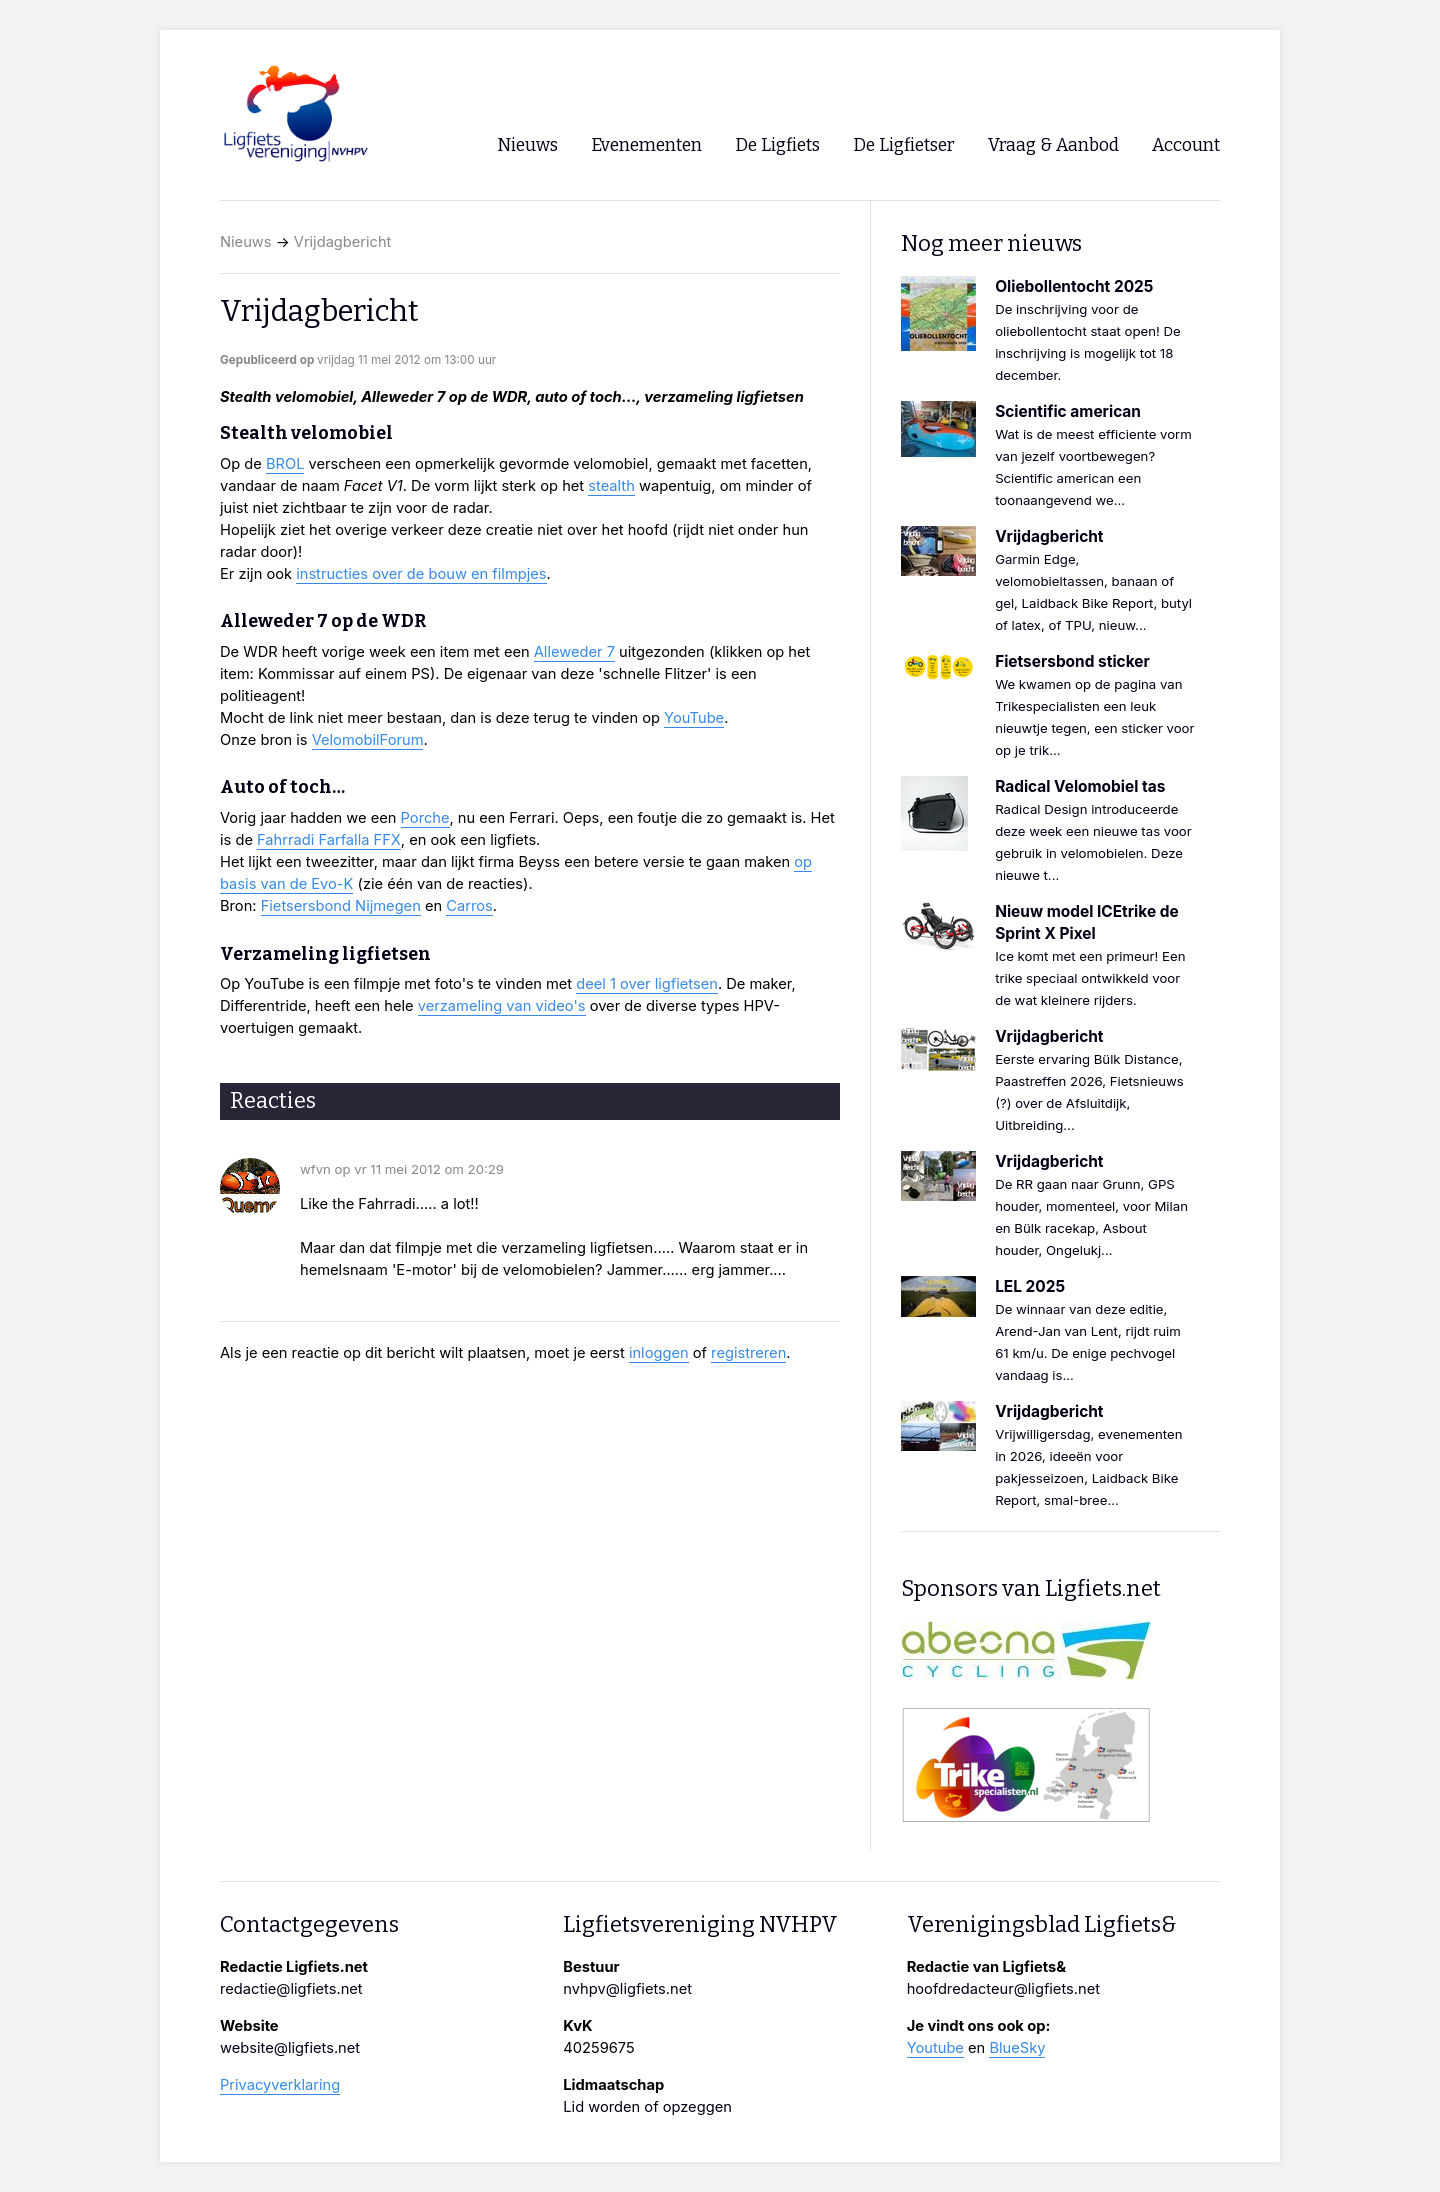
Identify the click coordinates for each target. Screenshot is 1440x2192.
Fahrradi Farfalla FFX (329, 840)
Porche (425, 818)
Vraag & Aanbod (1053, 145)
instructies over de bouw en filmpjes (421, 574)
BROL (285, 464)
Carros (469, 906)
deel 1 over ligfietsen (647, 984)
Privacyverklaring (280, 2085)
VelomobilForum (368, 740)
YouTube (694, 718)
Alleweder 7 (574, 652)
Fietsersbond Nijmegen (341, 906)
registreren (748, 1353)
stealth (611, 486)
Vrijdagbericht (343, 242)
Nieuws (246, 242)
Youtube (935, 2048)
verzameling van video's (502, 1006)
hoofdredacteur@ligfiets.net (1003, 1989)
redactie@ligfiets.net (291, 1989)
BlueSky (1017, 2048)
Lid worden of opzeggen (647, 2107)
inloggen (659, 1353)
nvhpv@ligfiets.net (627, 1989)
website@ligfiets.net (290, 2048)
